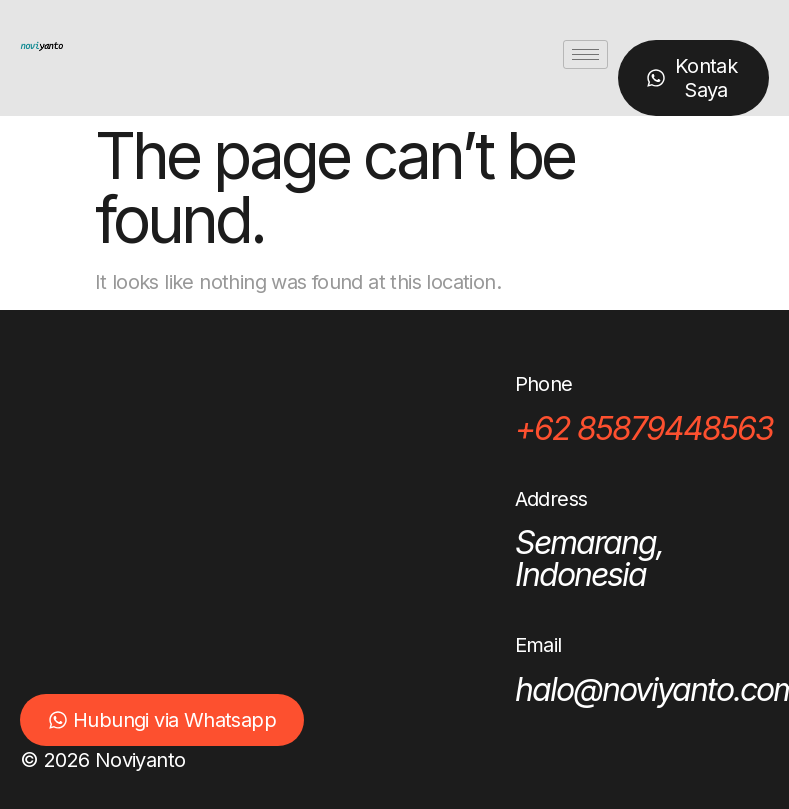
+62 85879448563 (644, 428)
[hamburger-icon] (585, 54)
